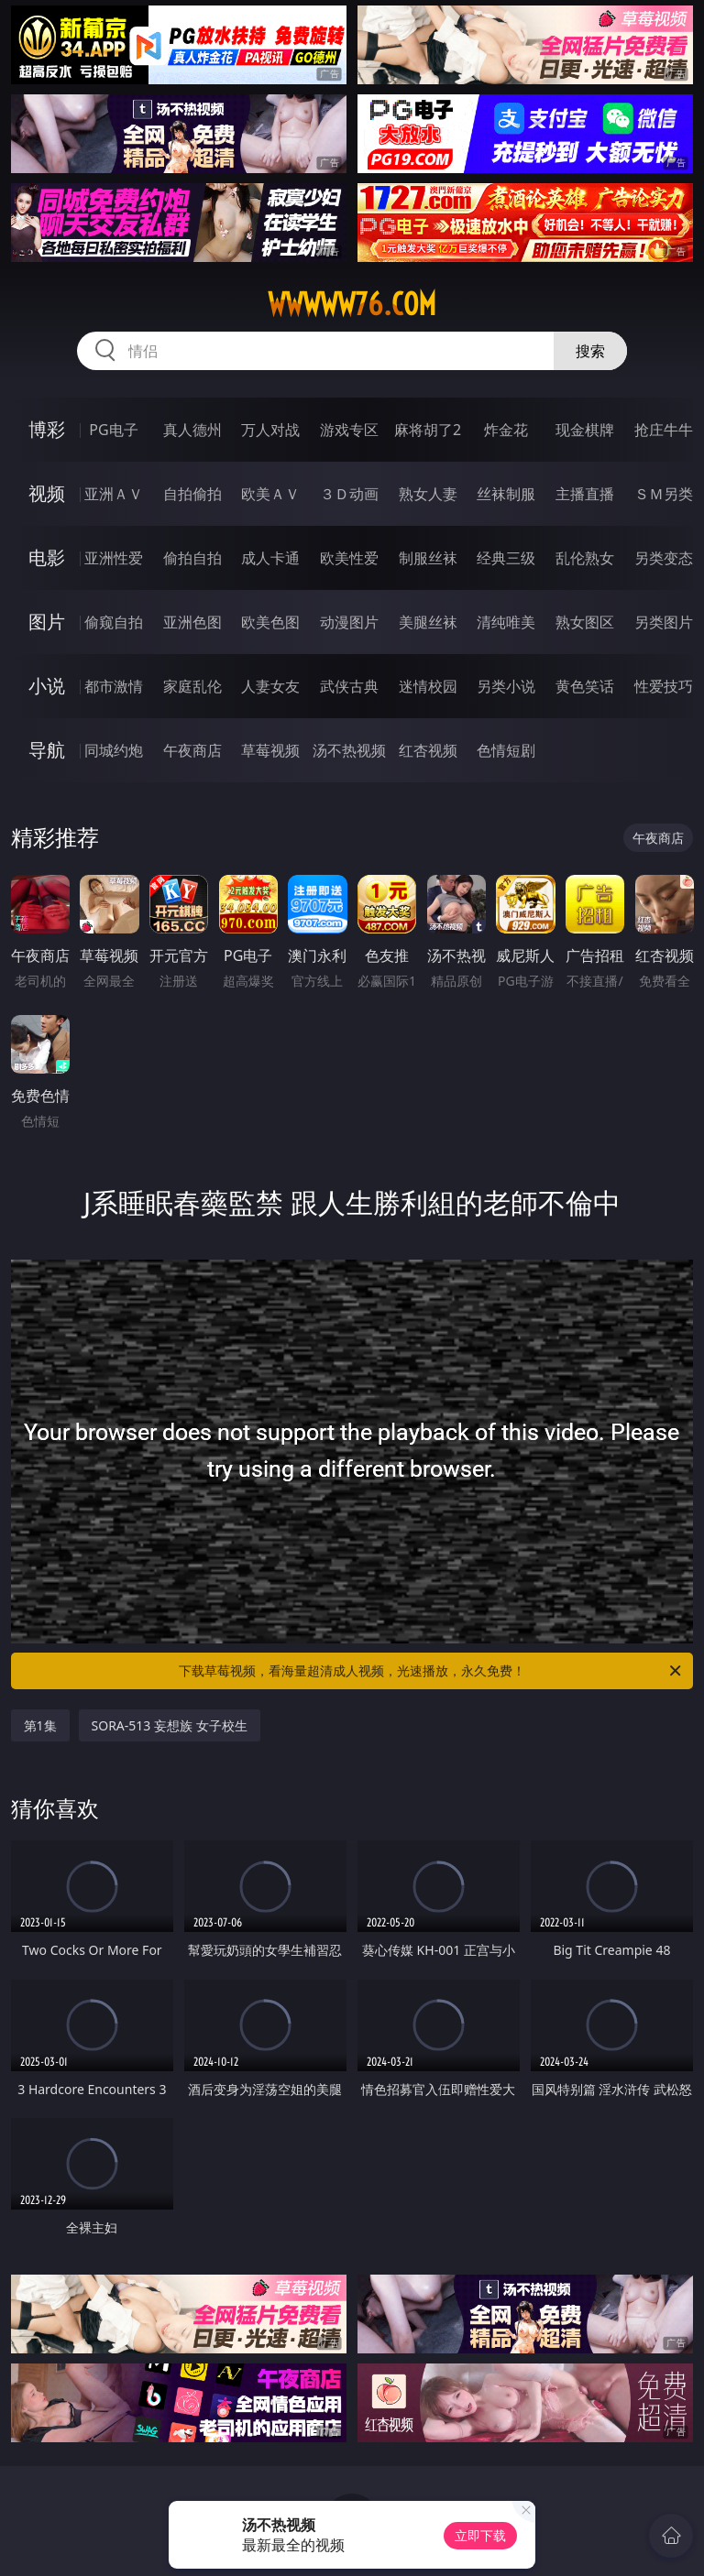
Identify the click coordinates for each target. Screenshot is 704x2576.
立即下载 (480, 2535)
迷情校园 (428, 686)
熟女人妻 (428, 494)
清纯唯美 (506, 622)
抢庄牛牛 (663, 430)
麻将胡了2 (427, 430)
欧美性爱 (349, 558)
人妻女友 (270, 686)
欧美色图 (270, 622)
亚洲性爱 (113, 558)
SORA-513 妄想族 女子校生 (170, 1725)
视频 (46, 493)
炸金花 (506, 430)
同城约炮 (113, 750)
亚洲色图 (192, 622)
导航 (46, 749)
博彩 (46, 429)
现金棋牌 (585, 430)
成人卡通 (270, 558)
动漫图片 (349, 622)
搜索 (590, 351)
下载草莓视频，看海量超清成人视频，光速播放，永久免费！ (431, 1671)
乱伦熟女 (585, 558)
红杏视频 (428, 750)
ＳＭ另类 (663, 494)
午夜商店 (192, 750)
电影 (46, 557)
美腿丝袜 (428, 622)
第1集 (40, 1725)
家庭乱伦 (192, 686)
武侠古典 (349, 686)
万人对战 (270, 430)
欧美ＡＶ (270, 494)
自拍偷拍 (192, 494)
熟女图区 (585, 622)
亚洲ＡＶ (113, 494)
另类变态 (663, 558)
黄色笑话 (585, 686)
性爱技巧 (663, 686)
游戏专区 (349, 430)
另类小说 (506, 686)
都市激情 (113, 686)
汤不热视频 (349, 750)
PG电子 (113, 430)
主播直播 (585, 494)
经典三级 (506, 558)
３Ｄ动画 (349, 494)
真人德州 (192, 430)
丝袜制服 (506, 494)
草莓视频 (270, 750)
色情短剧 (506, 750)
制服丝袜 (428, 558)
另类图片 (663, 622)
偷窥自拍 (113, 622)
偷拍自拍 (192, 558)
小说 (46, 685)
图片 (46, 621)
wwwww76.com (352, 304)
